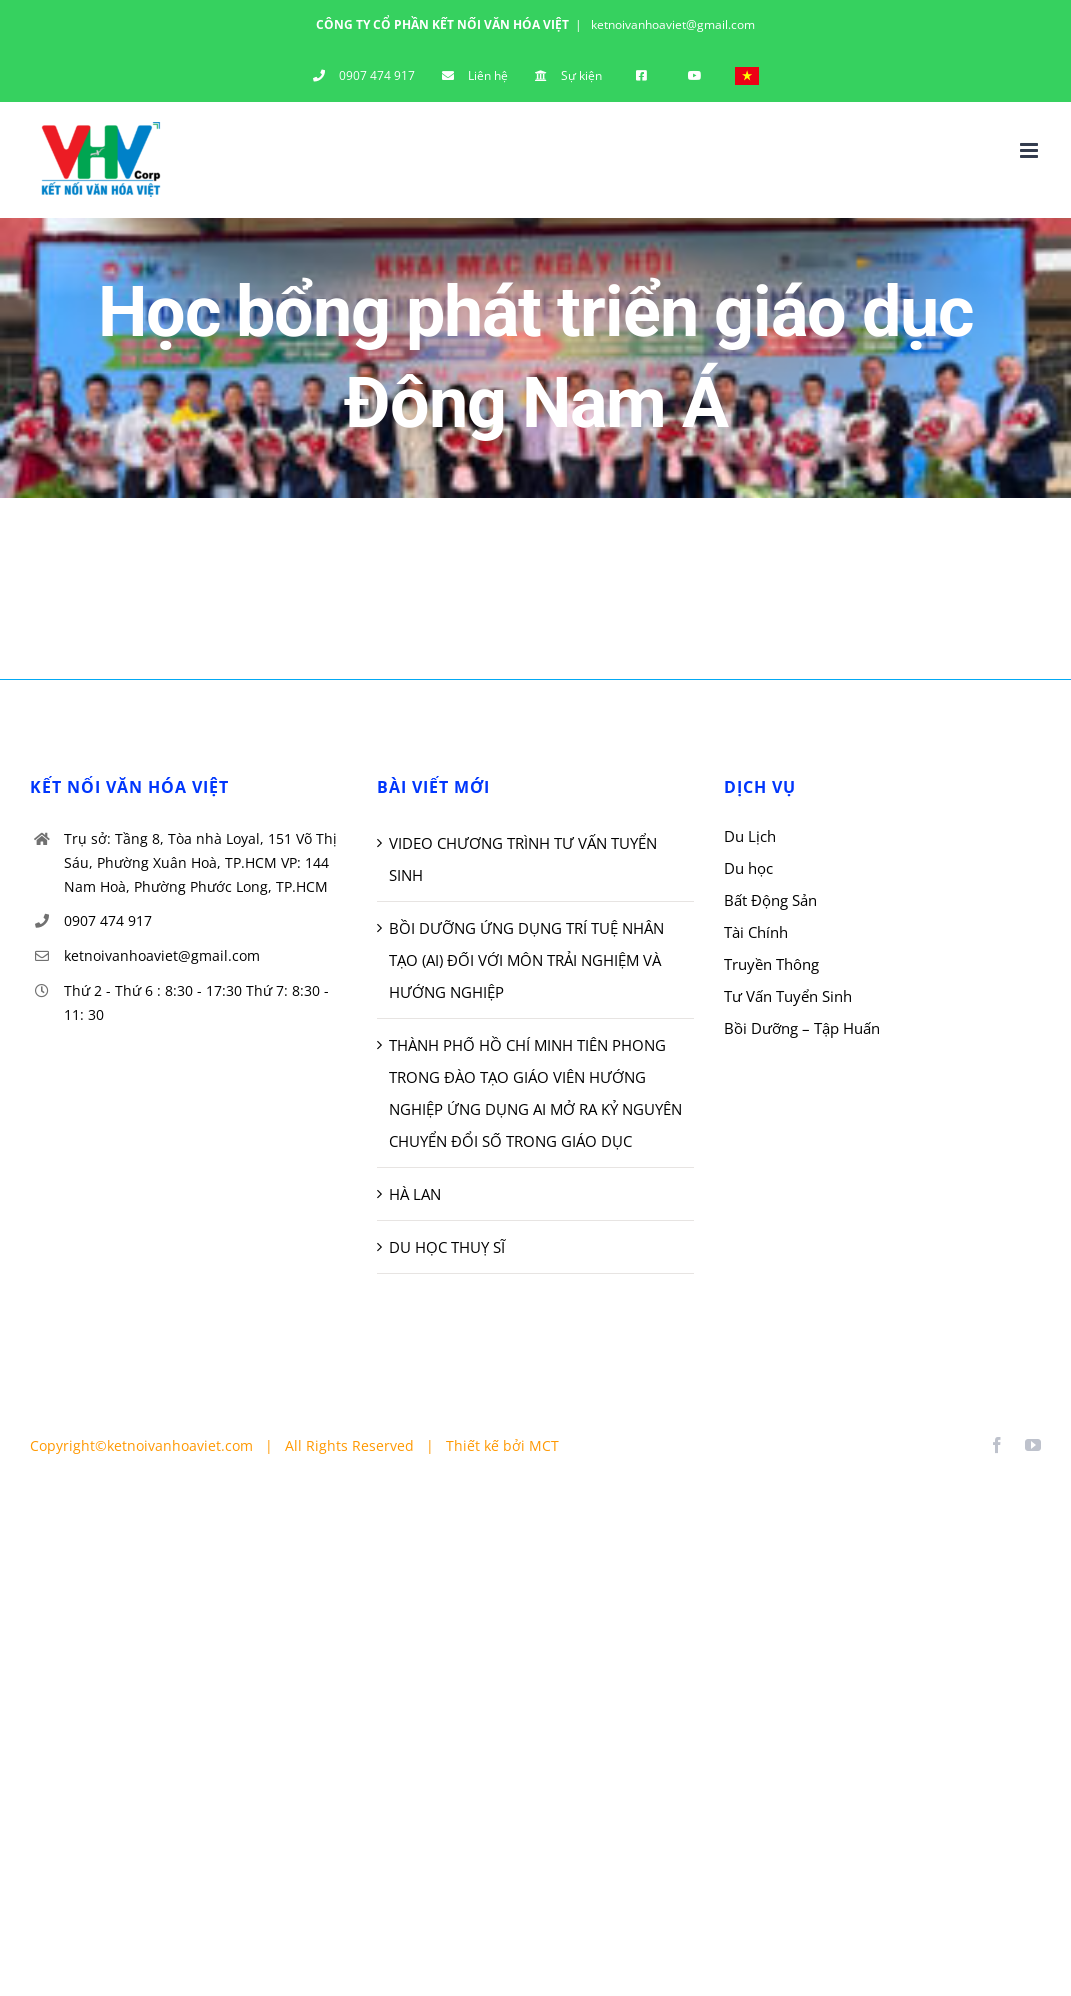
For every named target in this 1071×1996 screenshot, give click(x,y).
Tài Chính (756, 932)
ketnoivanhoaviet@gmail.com (671, 24)
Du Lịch (750, 836)
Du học (748, 868)
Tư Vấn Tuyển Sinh (788, 996)
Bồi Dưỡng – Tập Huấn (802, 1028)
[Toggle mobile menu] (1030, 150)
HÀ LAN (415, 1194)
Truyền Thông (771, 964)
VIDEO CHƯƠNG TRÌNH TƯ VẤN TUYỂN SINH (523, 859)
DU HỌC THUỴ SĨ (447, 1247)
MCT (544, 1445)
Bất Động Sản (770, 900)
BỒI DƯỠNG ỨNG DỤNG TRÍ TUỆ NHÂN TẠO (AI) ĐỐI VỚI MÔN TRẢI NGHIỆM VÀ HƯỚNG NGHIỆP (526, 960)
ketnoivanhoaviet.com (180, 1445)
